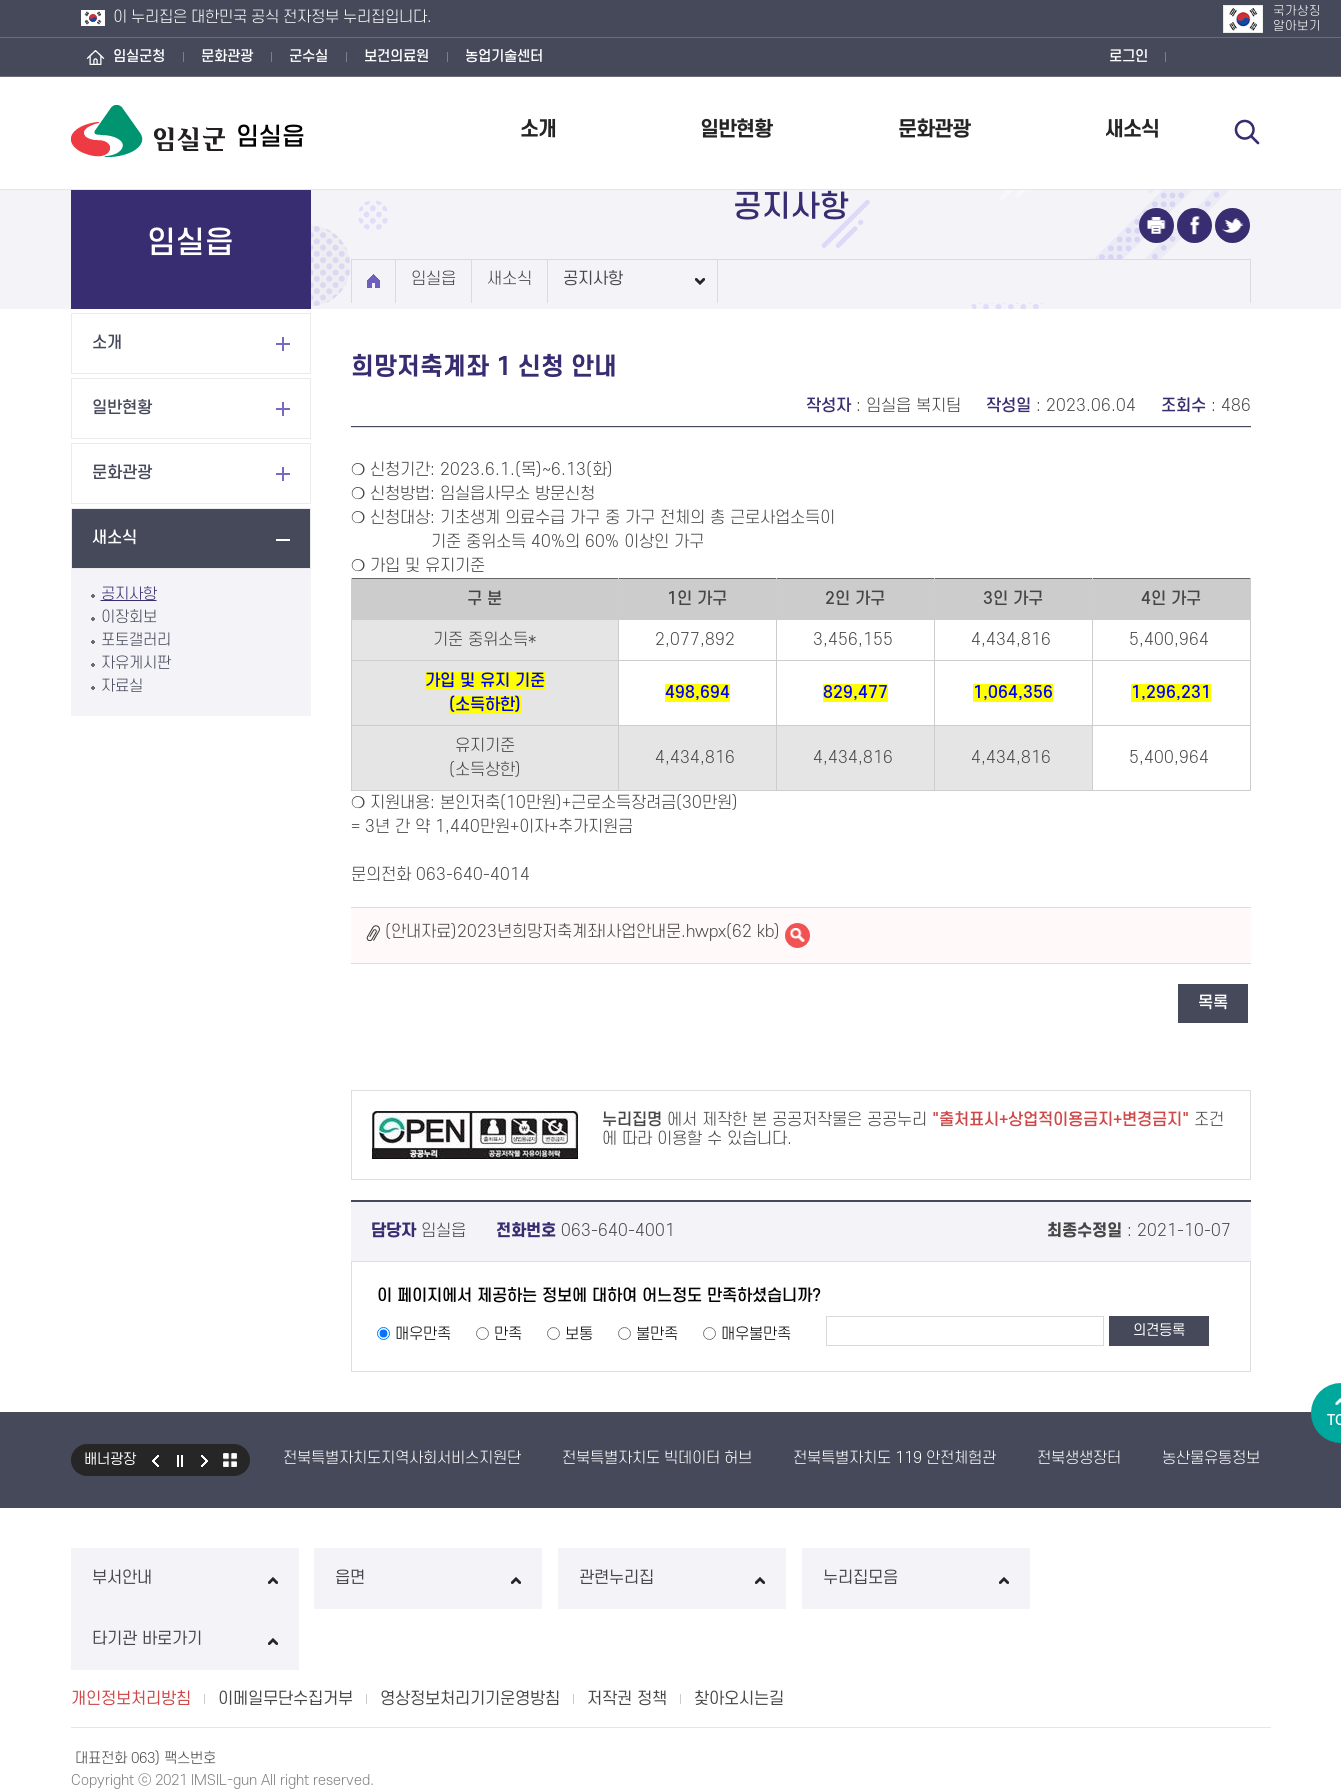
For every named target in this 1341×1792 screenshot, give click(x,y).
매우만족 (423, 1334)
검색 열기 (1248, 132)
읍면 (427, 1578)
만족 (508, 1334)
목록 (1213, 1003)
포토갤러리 (136, 640)
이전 (155, 1460)
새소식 (1132, 129)
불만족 (657, 1334)
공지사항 (129, 594)
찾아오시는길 (739, 1638)
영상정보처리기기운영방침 (470, 1638)
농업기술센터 (504, 56)
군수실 (308, 56)
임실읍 (433, 279)
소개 (538, 129)
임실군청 (139, 56)
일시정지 (180, 1460)
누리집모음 (913, 1578)
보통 (579, 1334)
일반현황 (736, 129)
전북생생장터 (1079, 1458)
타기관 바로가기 (1156, 1578)
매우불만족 (756, 1334)
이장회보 (129, 617)
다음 (205, 1460)
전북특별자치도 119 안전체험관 (894, 1458)
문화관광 (227, 56)
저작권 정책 (627, 1638)
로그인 (1128, 56)
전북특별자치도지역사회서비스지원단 (402, 1458)
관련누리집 (670, 1578)
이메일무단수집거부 (285, 1638)
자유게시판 (136, 663)
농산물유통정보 (1211, 1458)
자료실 (122, 686)
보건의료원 (396, 56)
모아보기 (230, 1460)
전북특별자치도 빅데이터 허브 (657, 1458)
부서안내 (184, 1578)
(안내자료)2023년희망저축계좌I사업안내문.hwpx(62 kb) (582, 932)
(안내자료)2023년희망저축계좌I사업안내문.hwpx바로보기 (797, 935)
